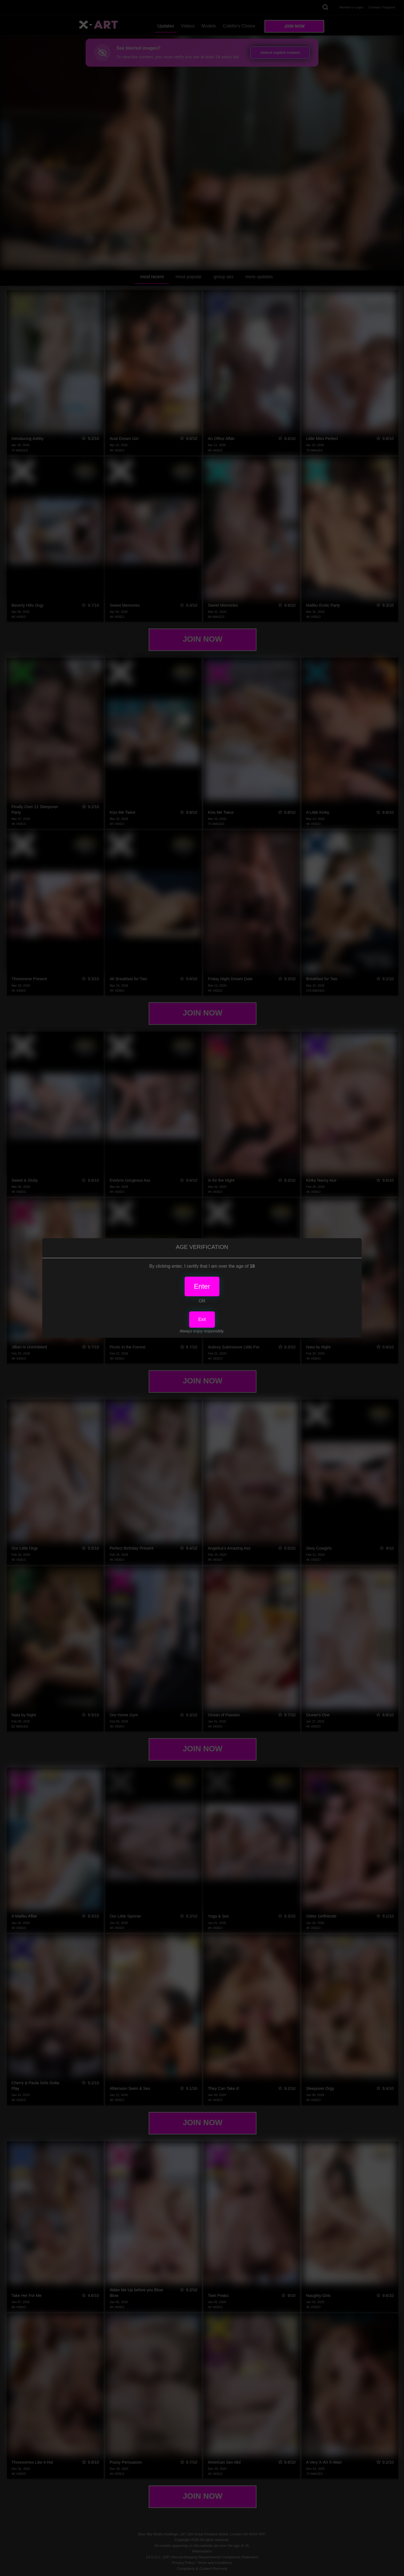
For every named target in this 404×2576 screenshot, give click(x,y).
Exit (202, 1319)
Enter (202, 1286)
